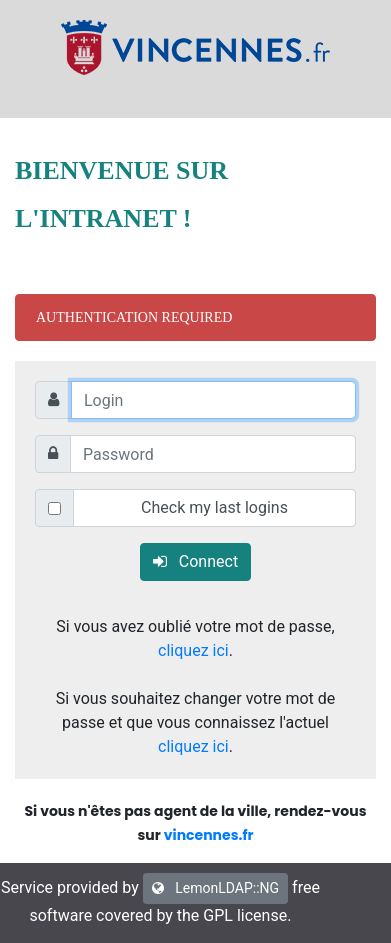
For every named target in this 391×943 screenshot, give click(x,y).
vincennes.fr (209, 835)
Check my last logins (214, 507)
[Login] (213, 400)
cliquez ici (193, 650)
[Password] (213, 454)
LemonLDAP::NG (215, 888)
